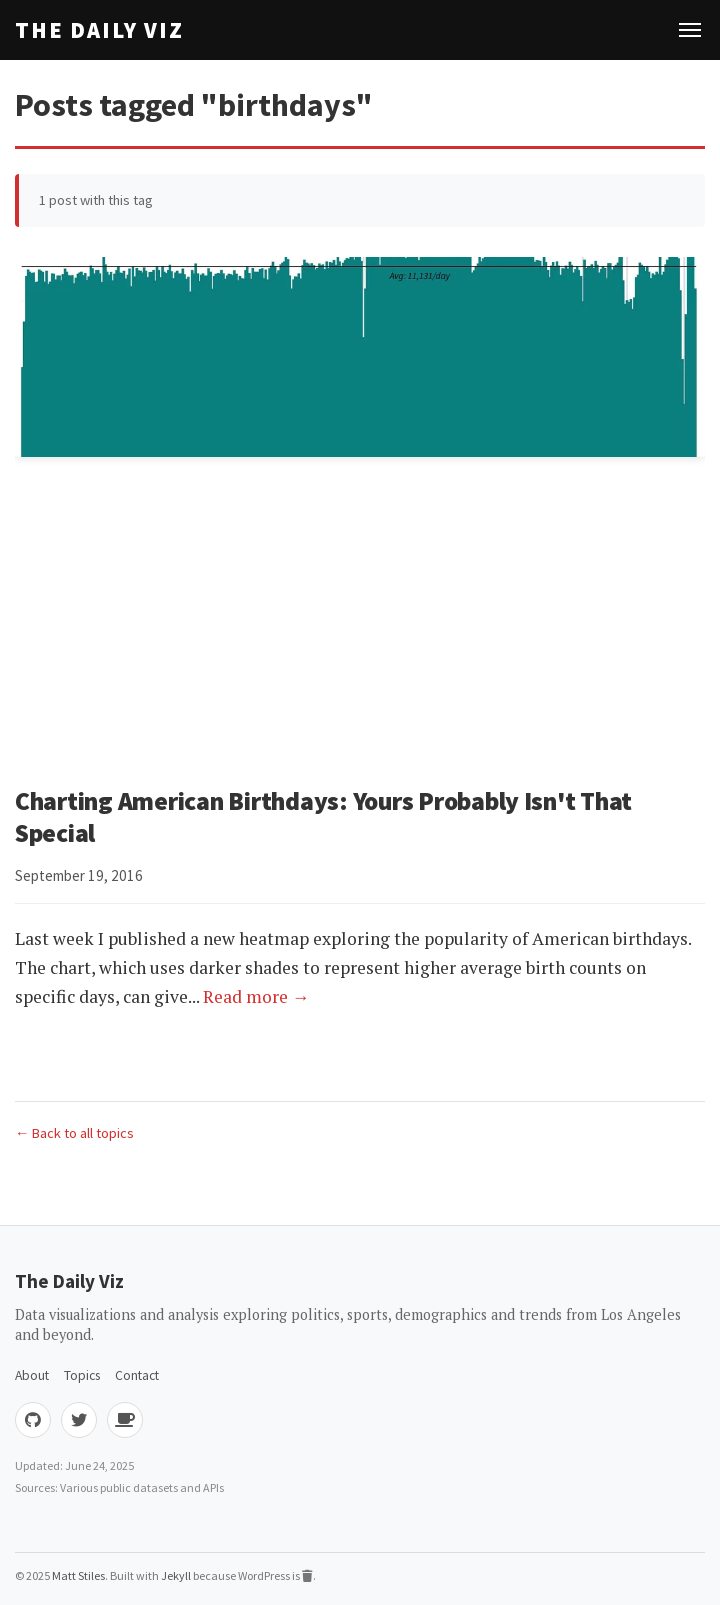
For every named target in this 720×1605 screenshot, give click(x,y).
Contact (137, 1375)
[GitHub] (33, 1420)
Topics (82, 1375)
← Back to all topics (74, 1133)
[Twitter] (79, 1420)
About (32, 1375)
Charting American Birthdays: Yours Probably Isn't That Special (323, 817)
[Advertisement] (360, 625)
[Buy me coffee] (125, 1420)
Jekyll (176, 1575)
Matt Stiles (78, 1575)
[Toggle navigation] (690, 30)
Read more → (256, 996)
